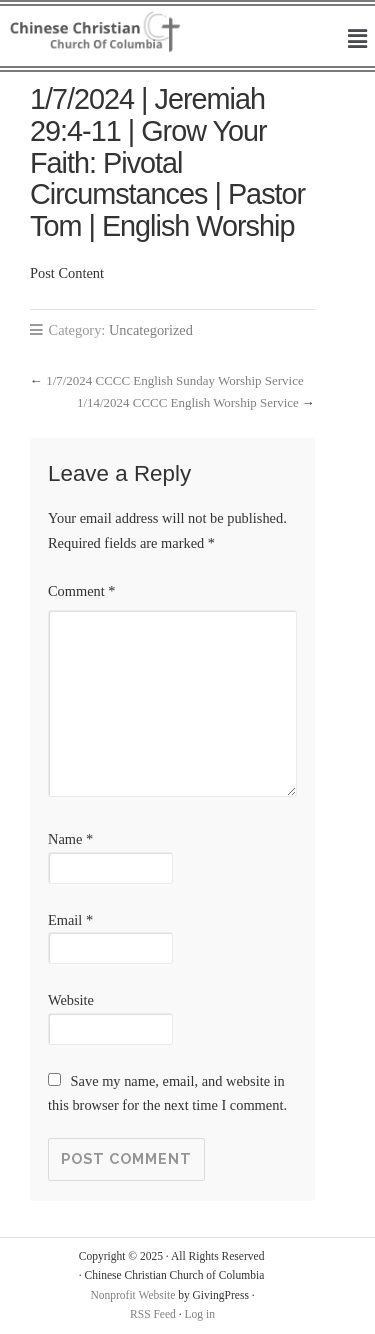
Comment (82, 591)
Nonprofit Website (132, 1295)
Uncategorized (151, 330)
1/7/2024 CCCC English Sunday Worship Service (174, 380)
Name (70, 839)
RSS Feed (153, 1314)
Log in (200, 1314)
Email (70, 920)
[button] (358, 40)
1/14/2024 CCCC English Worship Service (188, 402)
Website (71, 1000)
